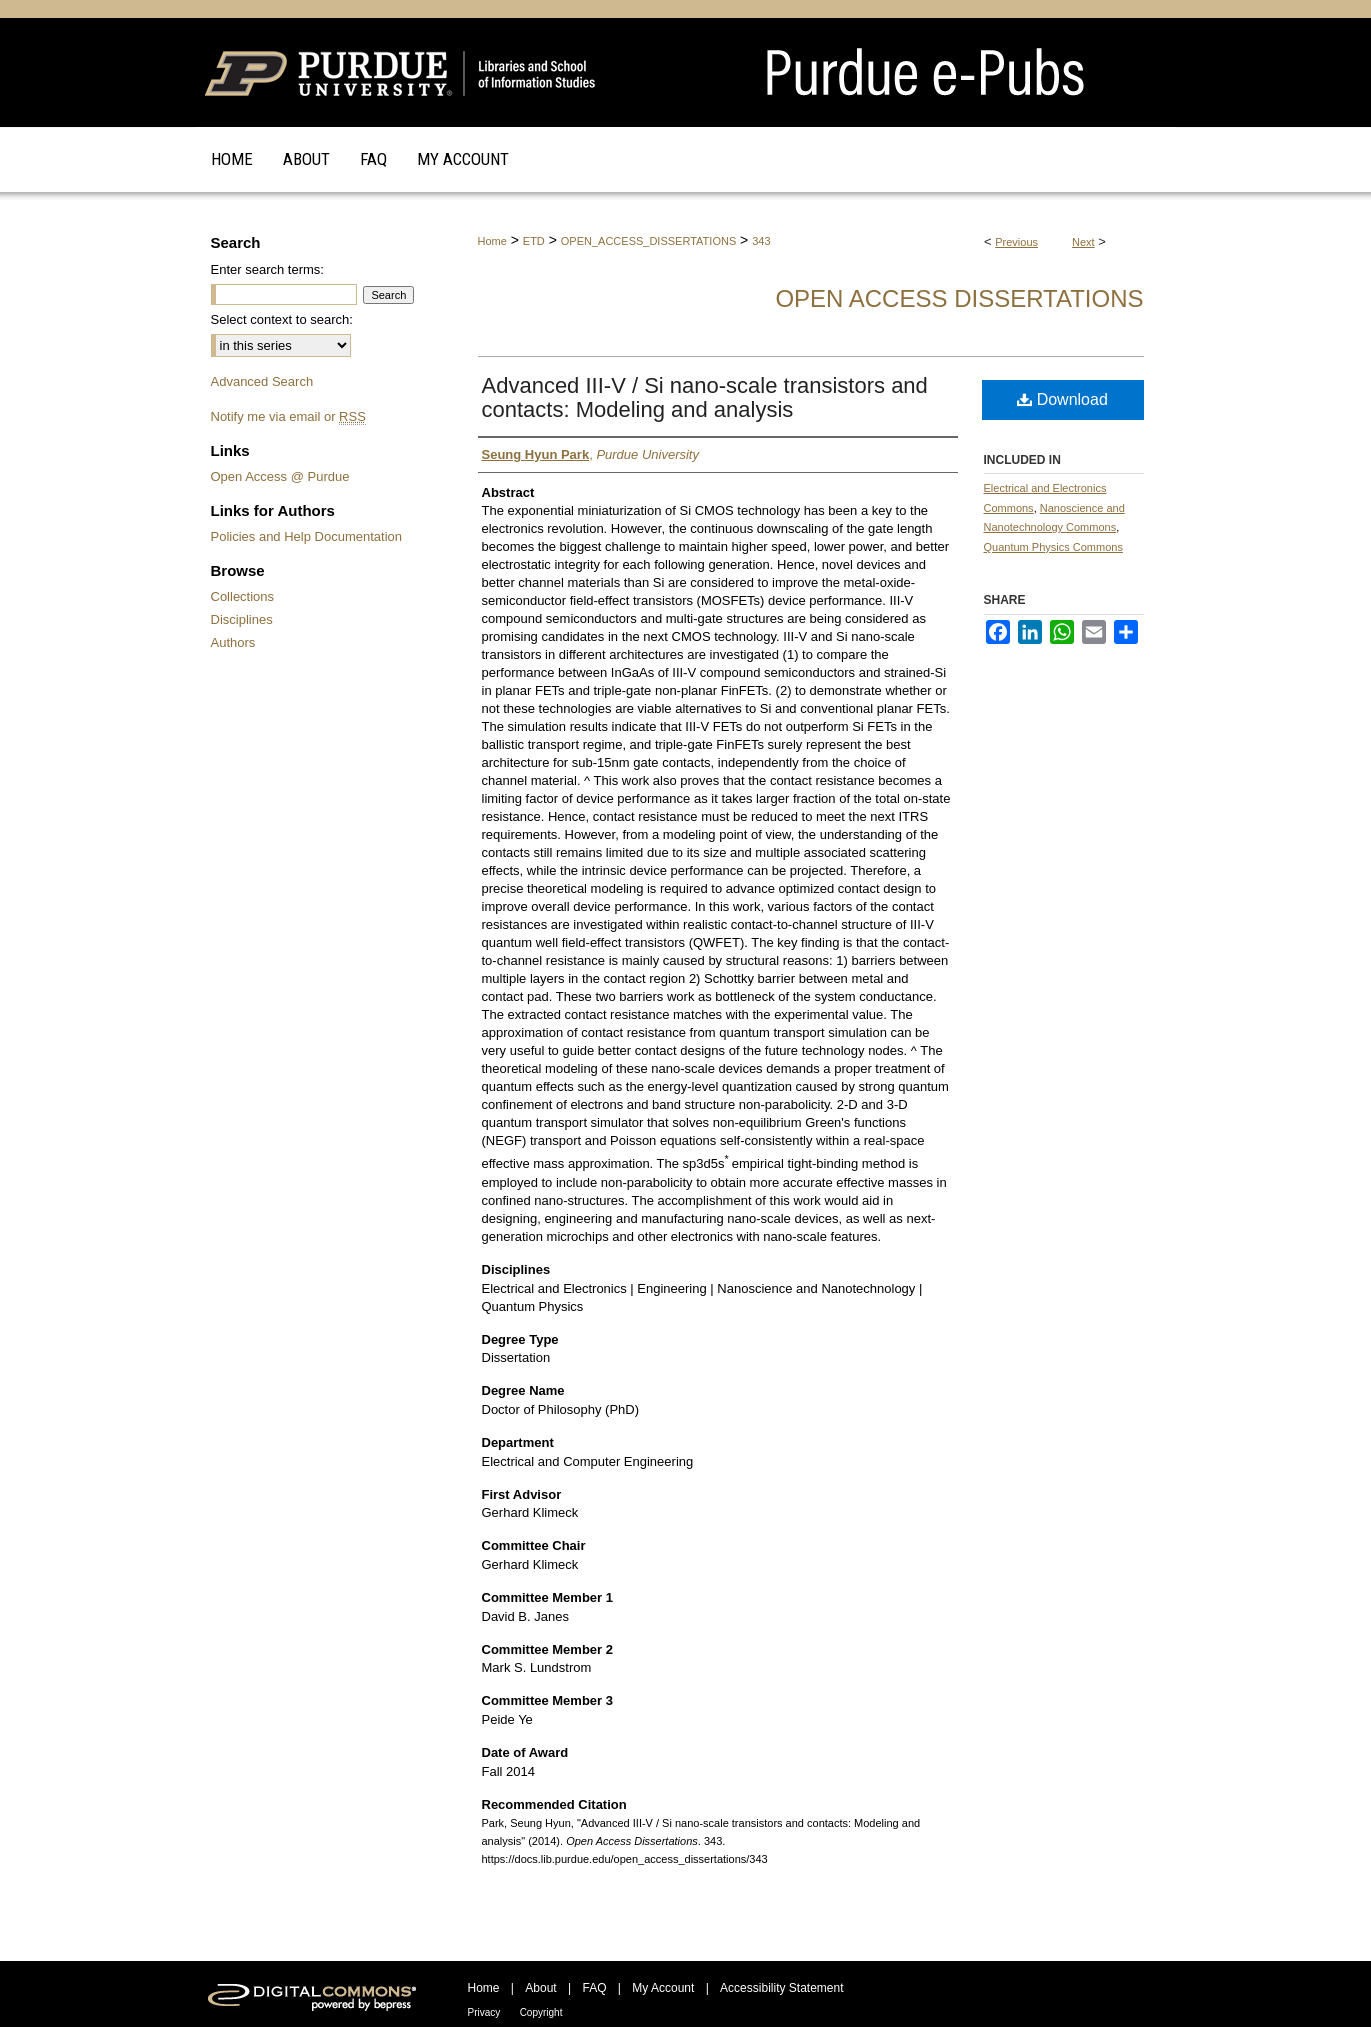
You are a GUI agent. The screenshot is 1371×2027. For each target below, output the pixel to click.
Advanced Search (262, 381)
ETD (534, 241)
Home (492, 241)
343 (761, 241)
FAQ (594, 1988)
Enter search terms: (267, 269)
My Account (663, 1988)
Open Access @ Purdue (280, 476)
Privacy (484, 2012)
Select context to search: (282, 319)
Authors (233, 642)
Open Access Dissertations (959, 298)
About (540, 1988)
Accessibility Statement (781, 1988)
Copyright (541, 2012)
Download (1062, 399)
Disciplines (242, 619)
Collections (243, 596)
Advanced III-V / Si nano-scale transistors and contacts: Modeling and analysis (705, 397)
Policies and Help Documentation (307, 536)
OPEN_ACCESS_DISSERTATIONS (648, 241)
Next (1083, 242)
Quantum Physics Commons (1053, 547)
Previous (1016, 242)
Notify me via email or (288, 416)
